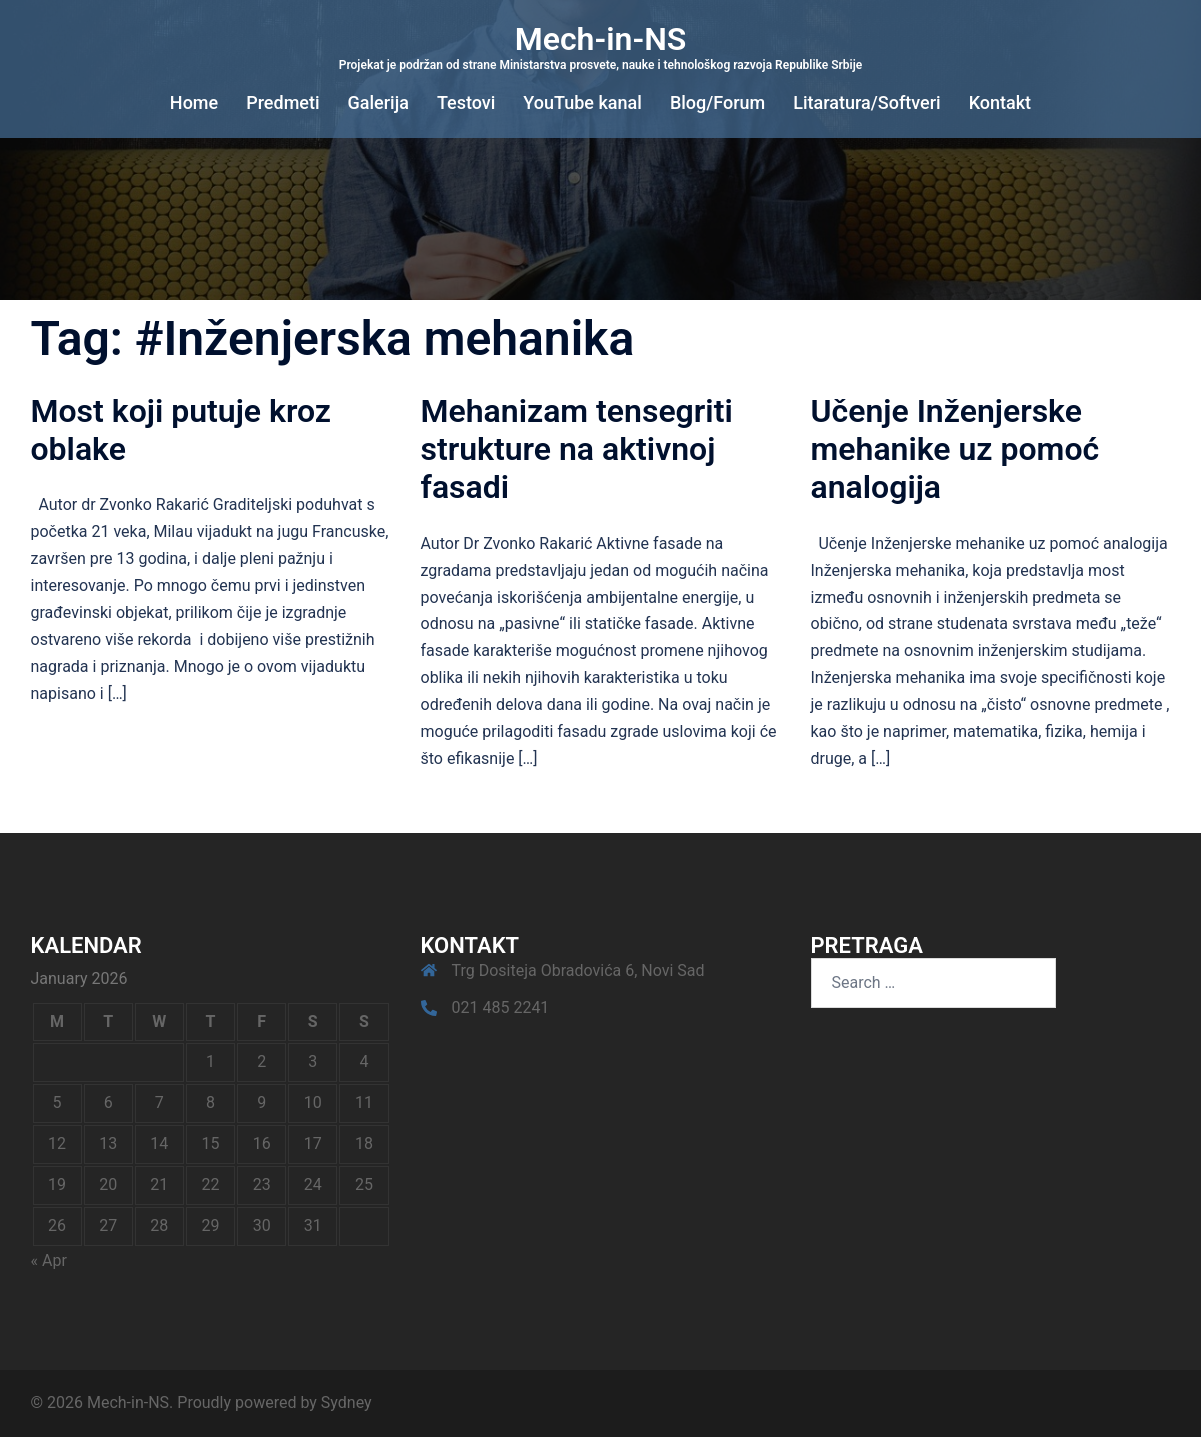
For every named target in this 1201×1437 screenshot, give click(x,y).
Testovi (466, 102)
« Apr (49, 1260)
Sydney (346, 1402)
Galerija (378, 102)
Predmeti (282, 102)
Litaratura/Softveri (866, 102)
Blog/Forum (717, 102)
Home (194, 102)
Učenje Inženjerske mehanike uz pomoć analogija (955, 449)
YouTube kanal (582, 102)
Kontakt (1000, 102)
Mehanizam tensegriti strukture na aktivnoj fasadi (577, 449)
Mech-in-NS (601, 39)
